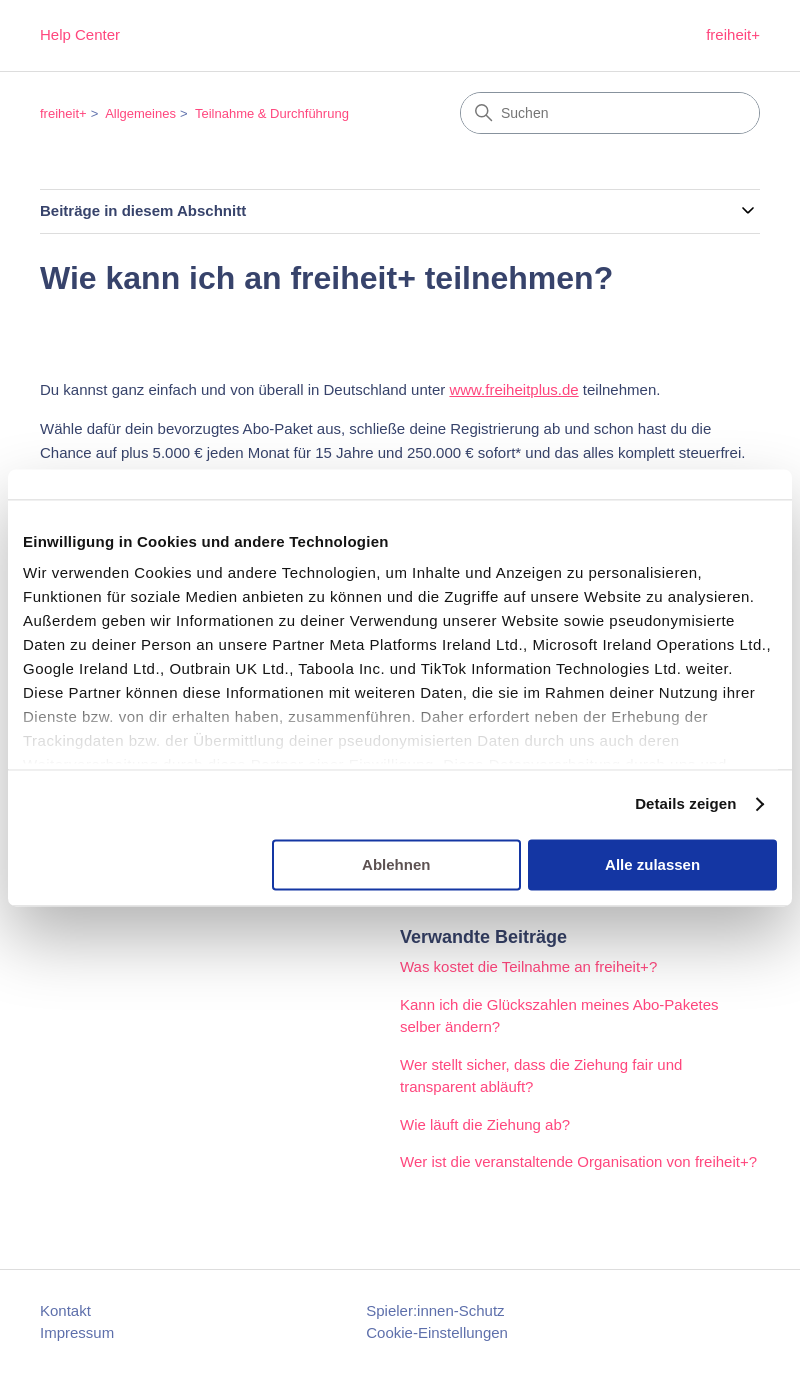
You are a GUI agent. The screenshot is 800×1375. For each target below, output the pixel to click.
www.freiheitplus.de (513, 389)
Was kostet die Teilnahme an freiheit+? (528, 966)
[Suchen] (610, 113)
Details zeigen (685, 803)
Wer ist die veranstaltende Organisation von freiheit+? (578, 1161)
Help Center (80, 34)
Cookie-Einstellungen (437, 1332)
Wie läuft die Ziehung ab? (485, 1124)
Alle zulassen (652, 864)
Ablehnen (396, 864)
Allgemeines (140, 113)
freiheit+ (733, 34)
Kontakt (65, 1310)
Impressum (77, 1332)
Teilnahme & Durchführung (272, 113)
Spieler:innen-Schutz (435, 1310)
